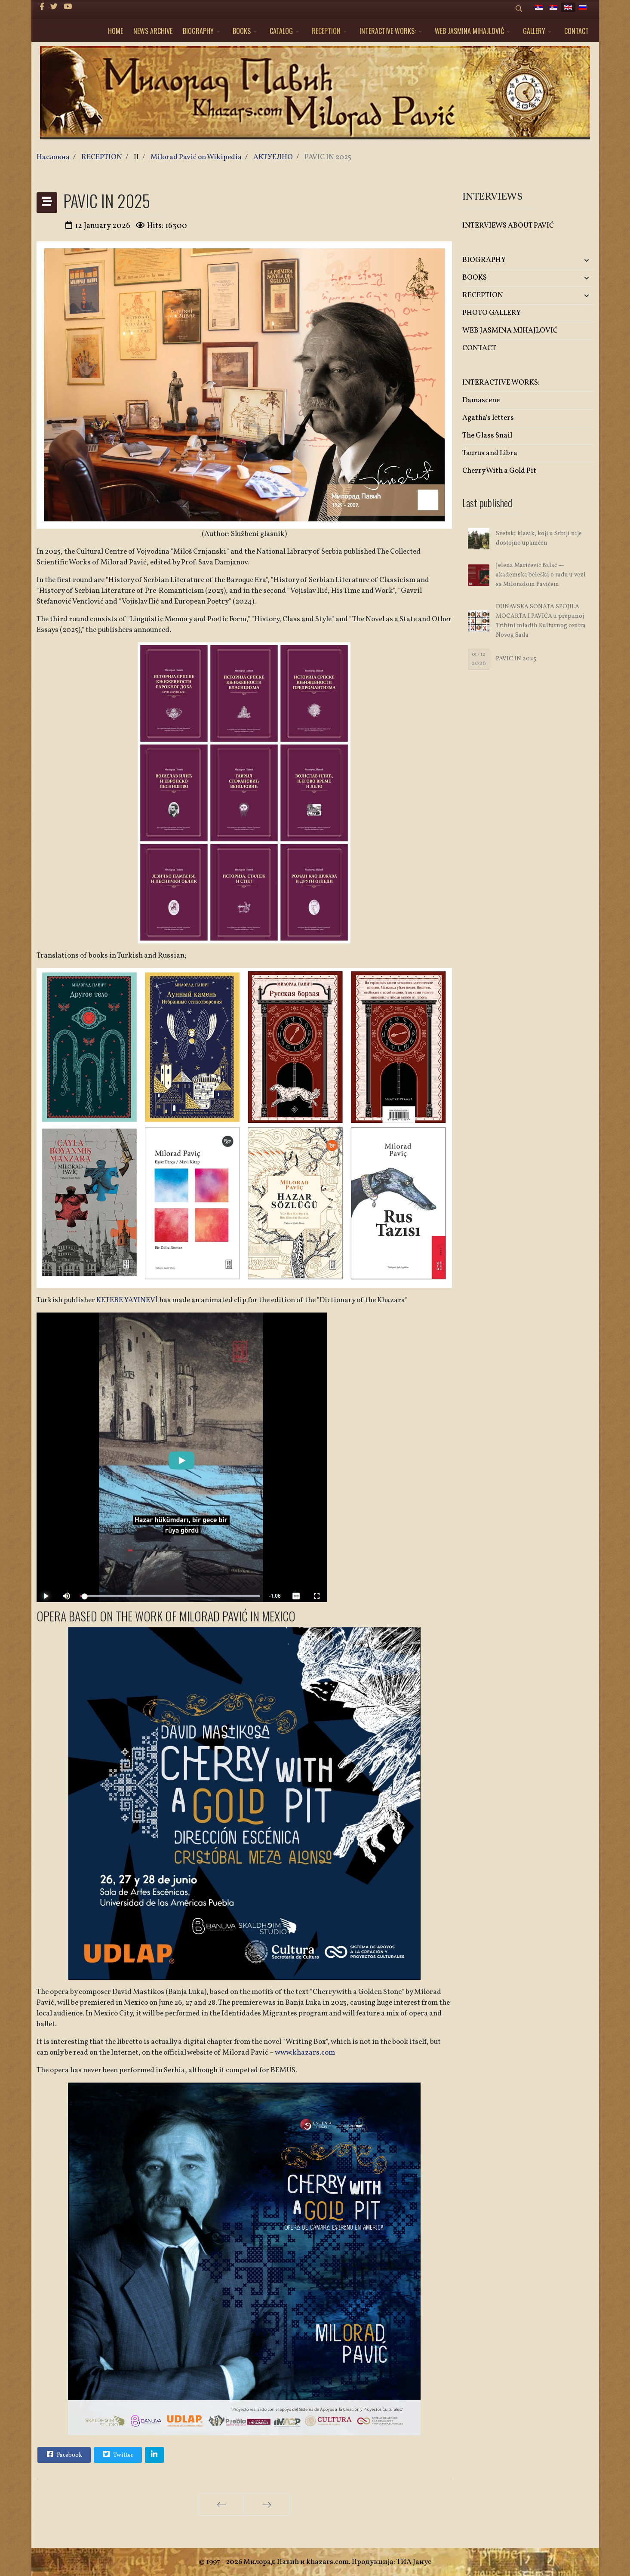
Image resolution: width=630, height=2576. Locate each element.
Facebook (63, 2454)
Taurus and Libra (489, 453)
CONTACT (576, 31)
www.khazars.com (305, 2053)
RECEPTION (326, 31)
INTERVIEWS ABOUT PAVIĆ (508, 226)
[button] (572, 260)
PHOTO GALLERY (491, 313)
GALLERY (534, 31)
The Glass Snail (487, 436)
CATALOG (281, 31)
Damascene (481, 400)
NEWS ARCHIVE (152, 31)
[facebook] (42, 7)
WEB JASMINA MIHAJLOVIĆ (469, 31)
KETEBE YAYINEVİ (127, 1300)
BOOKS (242, 31)
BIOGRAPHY (198, 31)
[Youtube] (68, 7)
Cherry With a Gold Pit (499, 471)
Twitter (117, 2454)
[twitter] (54, 7)
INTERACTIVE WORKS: (388, 31)
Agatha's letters (488, 418)
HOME (115, 31)
